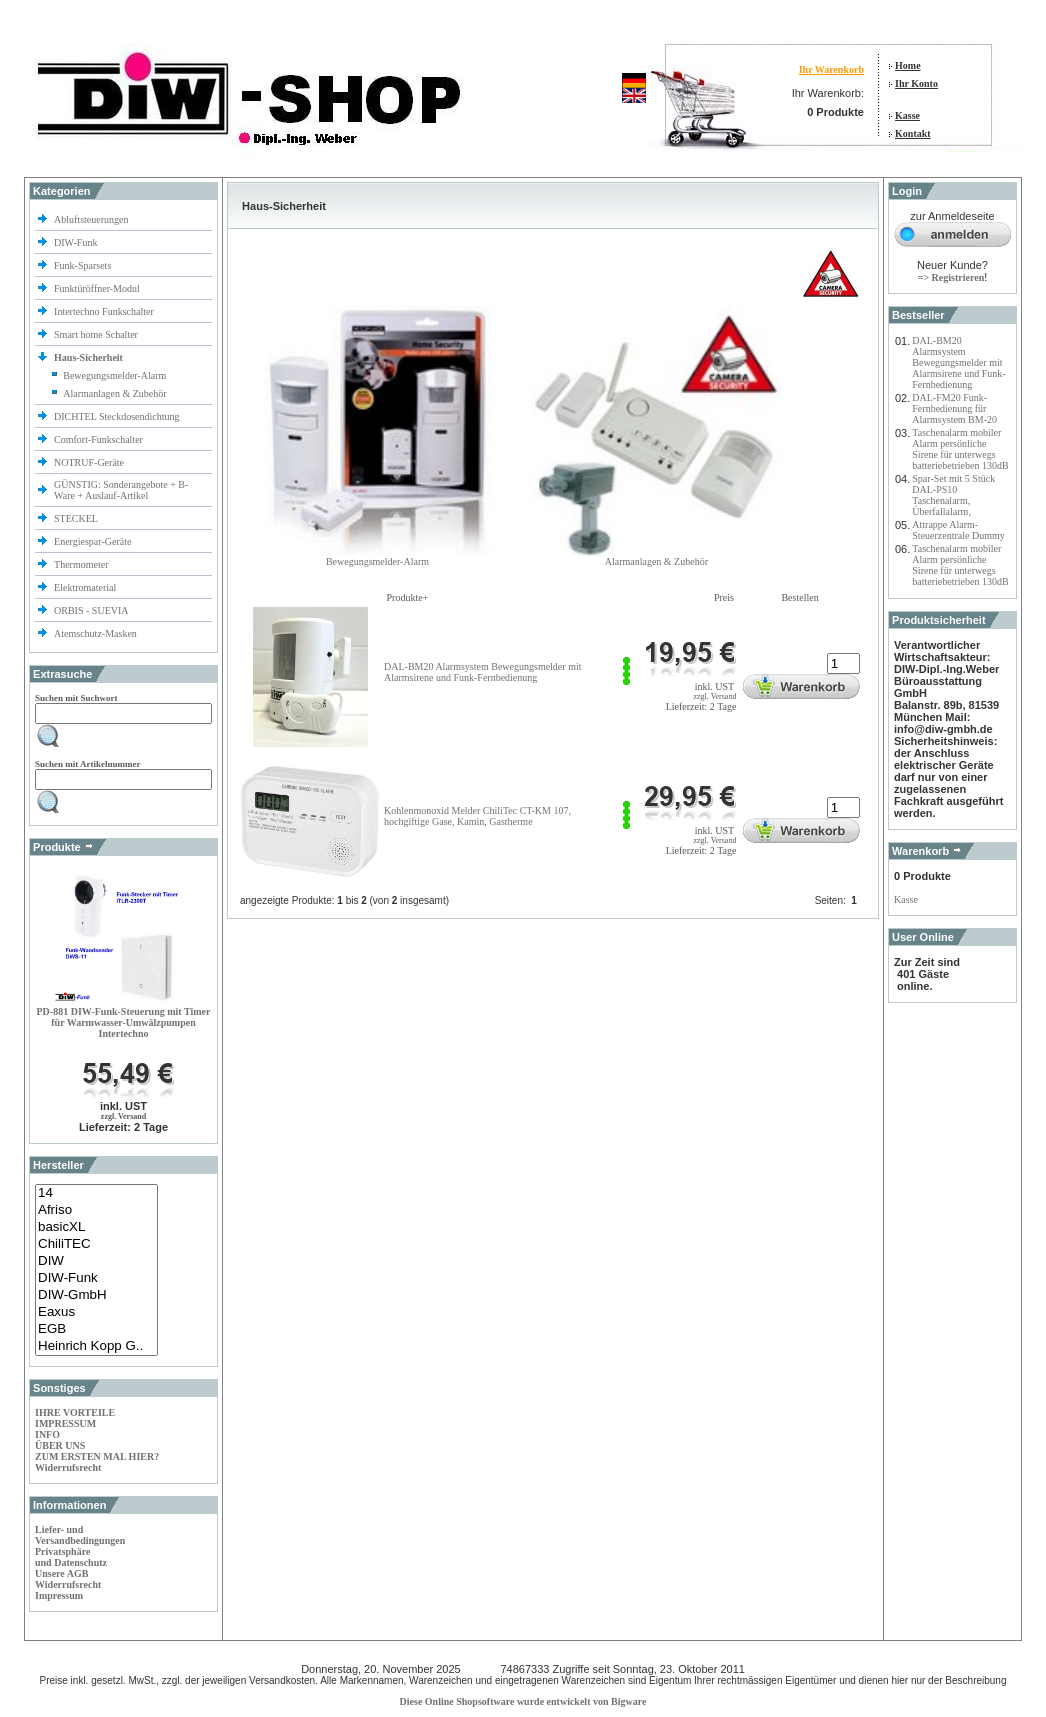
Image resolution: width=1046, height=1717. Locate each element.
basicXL (96, 1227)
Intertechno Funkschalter (105, 311)
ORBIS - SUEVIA (92, 610)
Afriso (96, 1210)
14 (96, 1193)
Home (908, 65)
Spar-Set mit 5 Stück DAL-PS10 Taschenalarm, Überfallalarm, (953, 495)
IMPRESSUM (65, 1423)
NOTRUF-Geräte (89, 462)
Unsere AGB (61, 1573)
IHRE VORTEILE (75, 1412)
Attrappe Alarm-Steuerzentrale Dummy (958, 530)
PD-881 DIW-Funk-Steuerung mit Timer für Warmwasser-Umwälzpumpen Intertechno (124, 1022)
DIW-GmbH (96, 1295)
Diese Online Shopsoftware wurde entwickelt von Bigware (523, 1701)
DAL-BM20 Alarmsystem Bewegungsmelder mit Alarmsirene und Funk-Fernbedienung (482, 672)
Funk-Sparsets (84, 265)
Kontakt (913, 133)
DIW (96, 1261)
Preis (724, 597)
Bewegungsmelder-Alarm (114, 375)
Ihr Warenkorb (831, 69)
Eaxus (96, 1312)
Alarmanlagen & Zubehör (114, 393)
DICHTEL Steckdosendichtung (116, 416)
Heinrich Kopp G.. (96, 1346)
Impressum (59, 1595)
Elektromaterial (86, 587)
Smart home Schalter (97, 334)
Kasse (907, 115)
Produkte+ (408, 597)
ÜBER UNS (60, 1445)
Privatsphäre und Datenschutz (71, 1557)
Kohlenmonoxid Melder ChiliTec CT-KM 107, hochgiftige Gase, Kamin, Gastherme (477, 816)
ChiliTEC (96, 1244)
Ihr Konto (916, 83)
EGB (96, 1329)
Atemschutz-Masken (95, 633)
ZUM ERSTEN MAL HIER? (97, 1456)
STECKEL (76, 518)
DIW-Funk (77, 242)
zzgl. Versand (123, 1116)
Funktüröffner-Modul (97, 288)
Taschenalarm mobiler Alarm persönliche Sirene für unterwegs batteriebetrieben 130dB (960, 449)
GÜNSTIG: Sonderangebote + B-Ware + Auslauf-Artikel (121, 490)
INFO (47, 1434)
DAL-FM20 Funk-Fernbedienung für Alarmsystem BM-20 (954, 408)
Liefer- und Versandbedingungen (80, 1535)
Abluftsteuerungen (92, 219)
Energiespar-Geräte (92, 541)
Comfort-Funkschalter (99, 439)
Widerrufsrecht (68, 1467)
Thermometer (82, 564)
